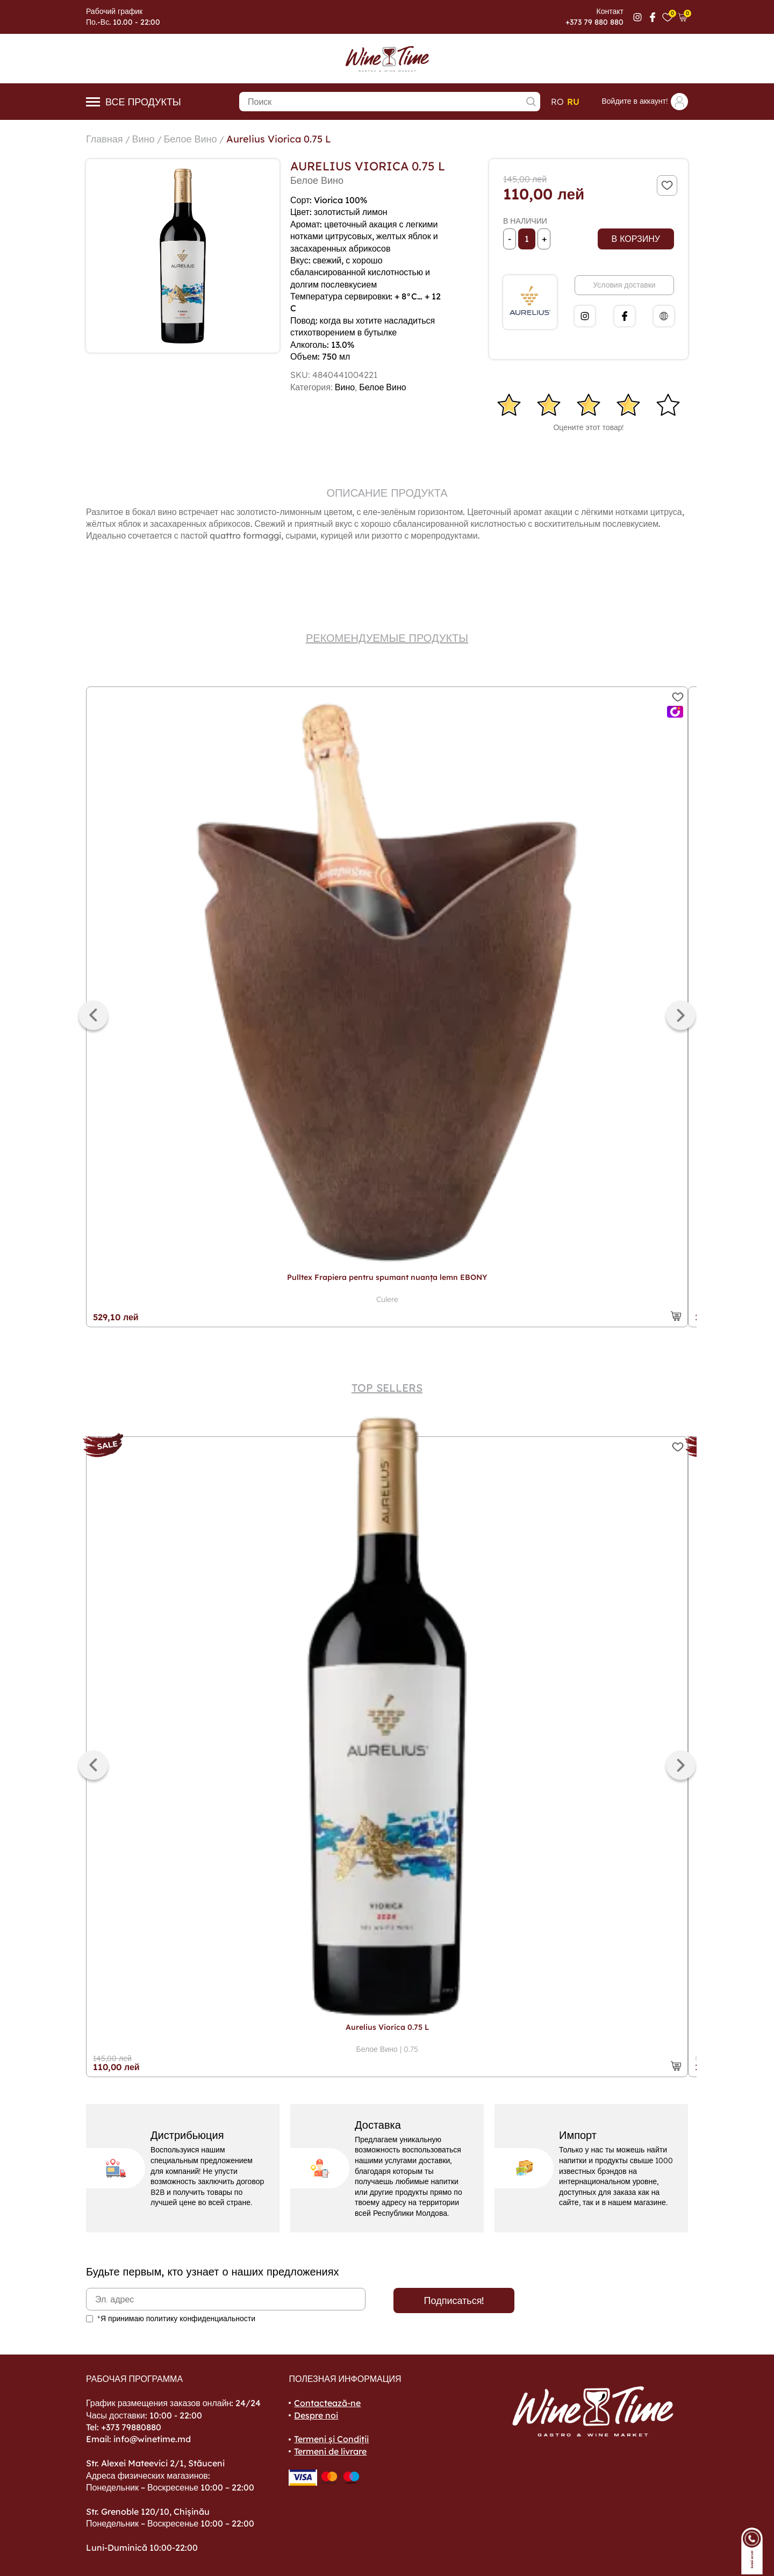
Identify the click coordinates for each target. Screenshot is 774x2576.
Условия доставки (624, 285)
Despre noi (316, 2415)
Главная (104, 139)
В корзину (636, 238)
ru (573, 101)
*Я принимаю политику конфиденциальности (176, 2318)
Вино (143, 139)
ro (557, 101)
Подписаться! (454, 2300)
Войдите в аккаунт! (644, 101)
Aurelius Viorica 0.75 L (278, 139)
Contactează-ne (327, 2403)
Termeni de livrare (330, 2451)
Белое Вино (190, 139)
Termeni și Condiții (331, 2439)
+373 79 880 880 (594, 22)
